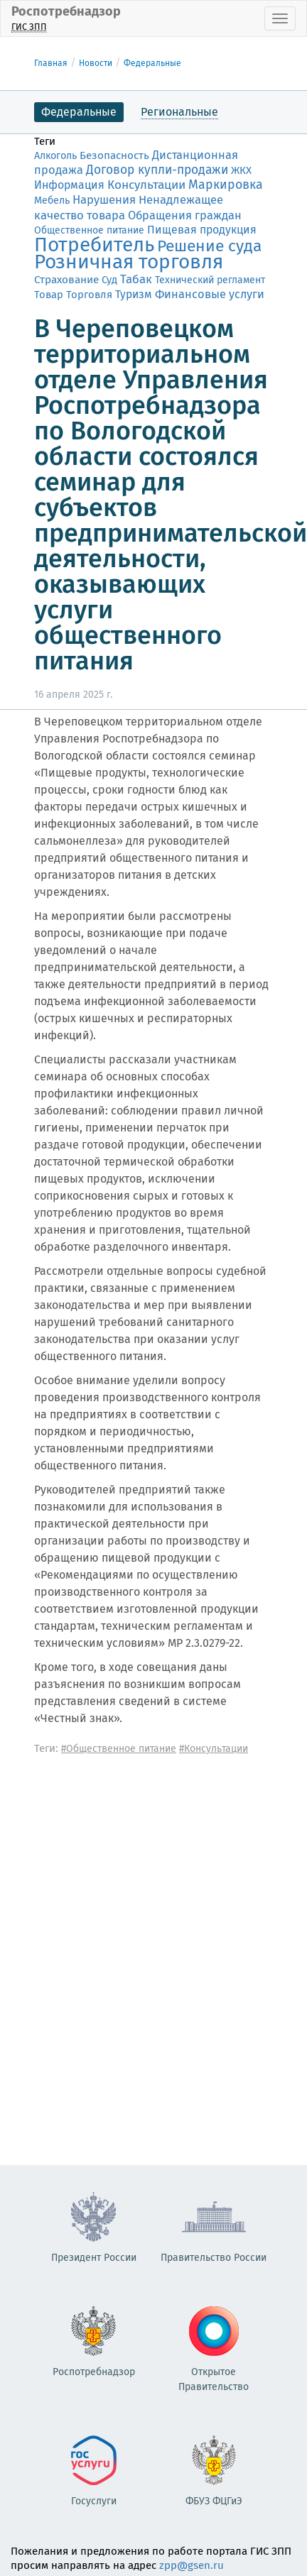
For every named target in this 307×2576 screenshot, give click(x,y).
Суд (109, 279)
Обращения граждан (185, 215)
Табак (136, 279)
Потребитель (94, 244)
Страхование (66, 279)
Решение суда (209, 246)
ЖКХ (241, 170)
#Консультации (213, 1749)
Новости (95, 63)
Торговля (89, 294)
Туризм (133, 294)
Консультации (146, 184)
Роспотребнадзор (66, 18)
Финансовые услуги (209, 294)
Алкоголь (55, 156)
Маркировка (225, 184)
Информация (69, 185)
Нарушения (104, 199)
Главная (51, 63)
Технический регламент (210, 280)
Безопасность (114, 155)
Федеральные (152, 63)
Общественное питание (89, 230)
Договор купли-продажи (157, 170)
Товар (48, 294)
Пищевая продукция (202, 229)
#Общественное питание (118, 1749)
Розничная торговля (128, 261)
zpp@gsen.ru (191, 2565)
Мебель (52, 200)
